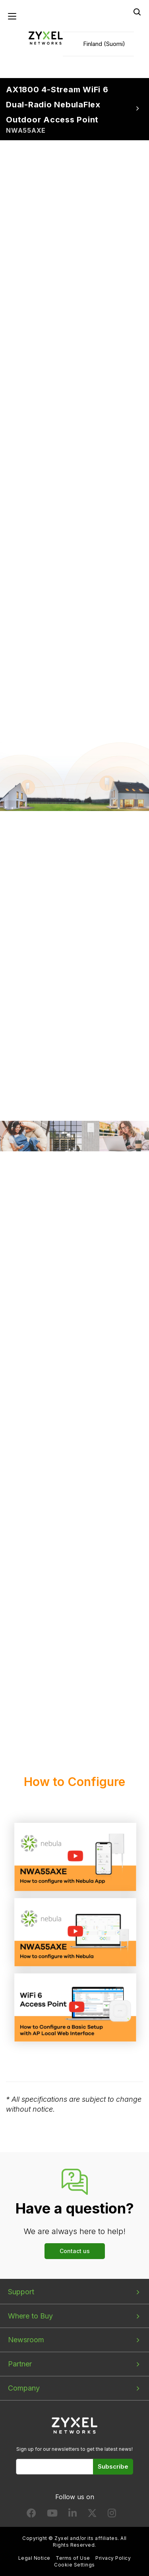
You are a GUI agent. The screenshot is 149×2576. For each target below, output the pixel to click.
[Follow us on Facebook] (31, 2515)
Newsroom (26, 2340)
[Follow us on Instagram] (112, 2515)
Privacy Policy (113, 2558)
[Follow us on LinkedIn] (72, 2515)
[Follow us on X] (92, 2515)
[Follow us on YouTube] (52, 2515)
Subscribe (113, 2466)
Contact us (75, 2251)
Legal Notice (34, 2558)
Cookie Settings (74, 2565)
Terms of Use (73, 2558)
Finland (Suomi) (104, 44)
